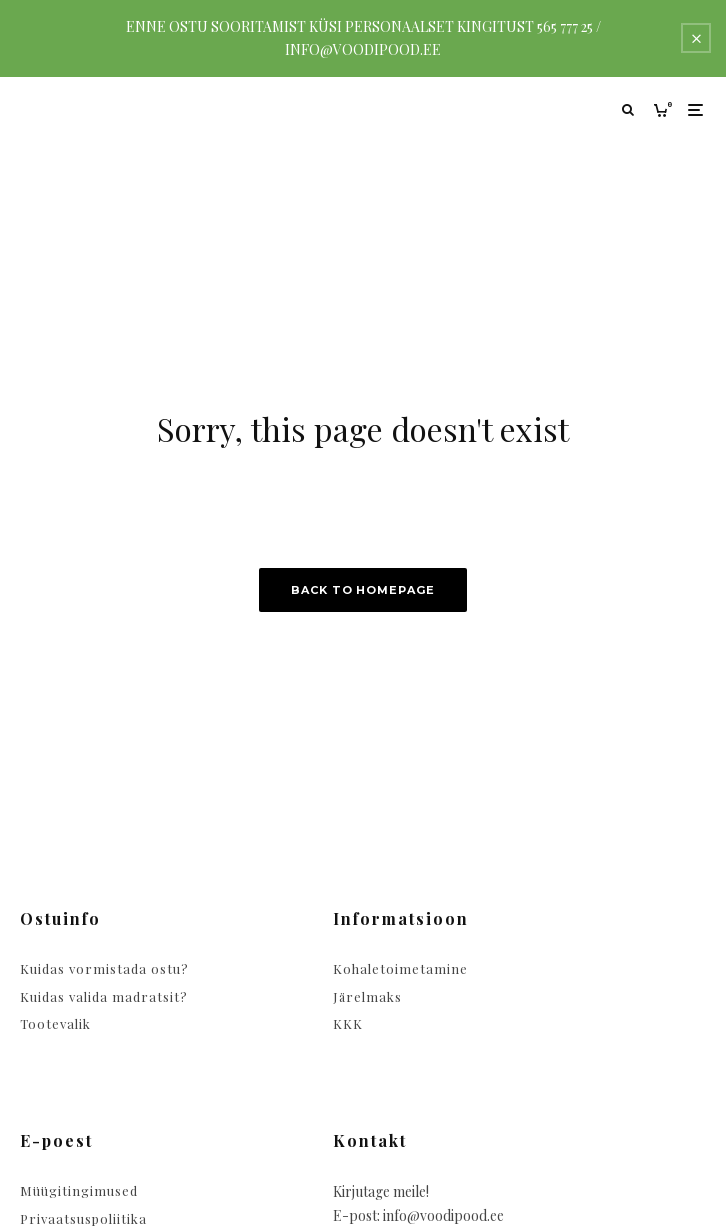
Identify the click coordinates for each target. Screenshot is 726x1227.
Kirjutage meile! (381, 1191)
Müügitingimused (79, 1190)
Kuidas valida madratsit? (104, 996)
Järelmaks (367, 996)
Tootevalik (55, 1023)
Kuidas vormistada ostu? (104, 968)
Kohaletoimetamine (400, 968)
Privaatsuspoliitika (83, 1218)
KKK (348, 1023)
